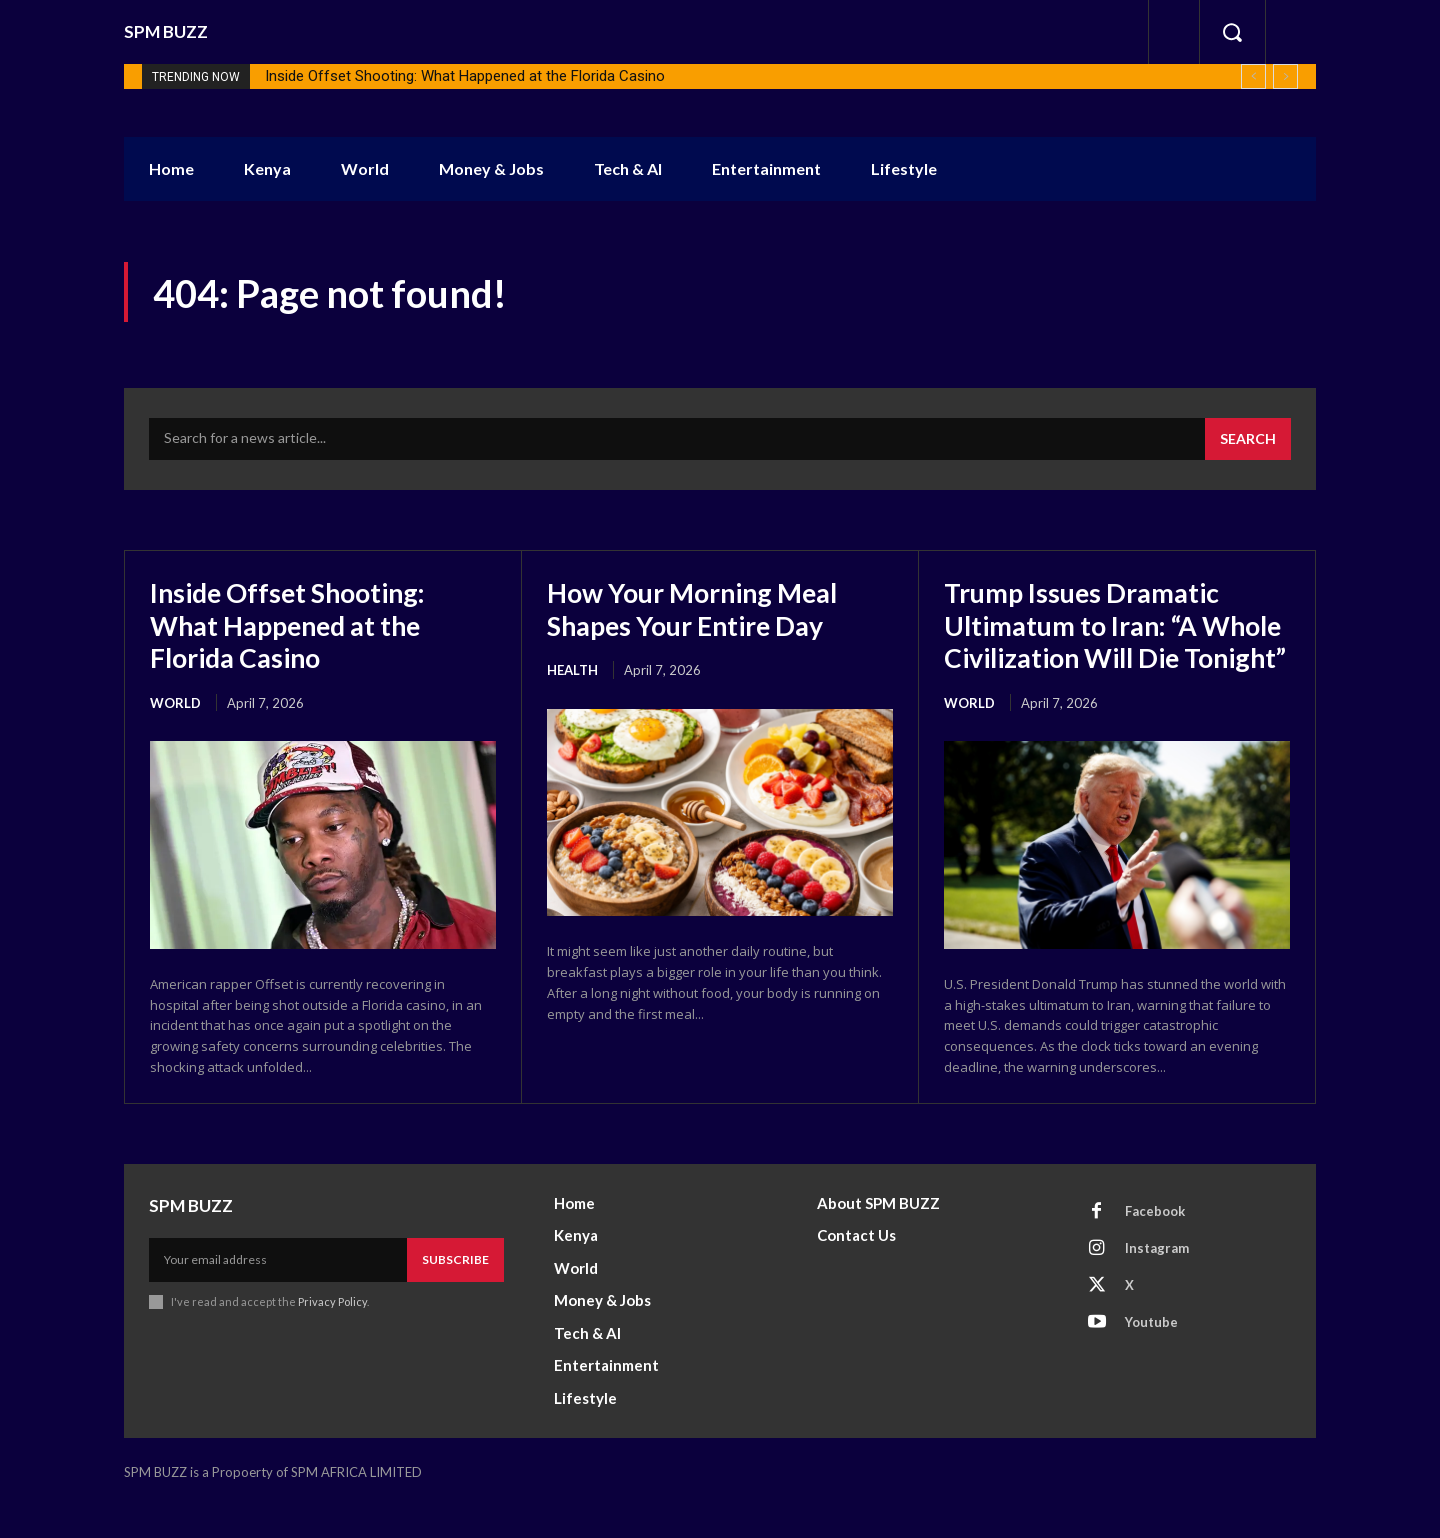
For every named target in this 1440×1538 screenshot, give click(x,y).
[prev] (1253, 76)
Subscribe (455, 1290)
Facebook (1155, 1242)
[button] (1232, 32)
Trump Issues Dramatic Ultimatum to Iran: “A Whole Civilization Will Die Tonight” (1115, 640)
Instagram (1157, 1279)
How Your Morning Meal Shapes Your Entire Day (701, 608)
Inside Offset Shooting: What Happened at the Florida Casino (465, 76)
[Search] (1248, 439)
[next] (1285, 76)
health (572, 669)
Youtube (1151, 1353)
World (175, 702)
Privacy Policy (332, 1332)
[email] (278, 1291)
